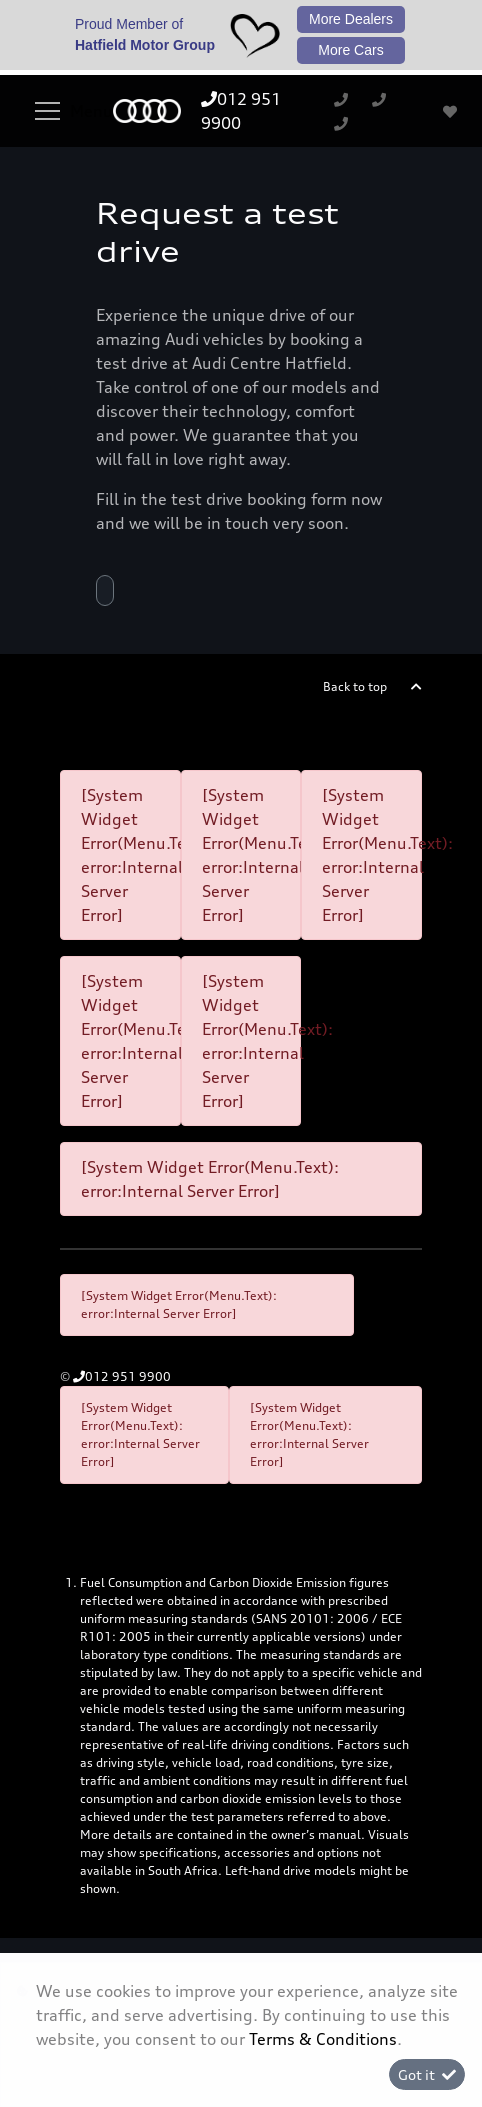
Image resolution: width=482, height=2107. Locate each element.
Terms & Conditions (323, 2039)
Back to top (355, 686)
